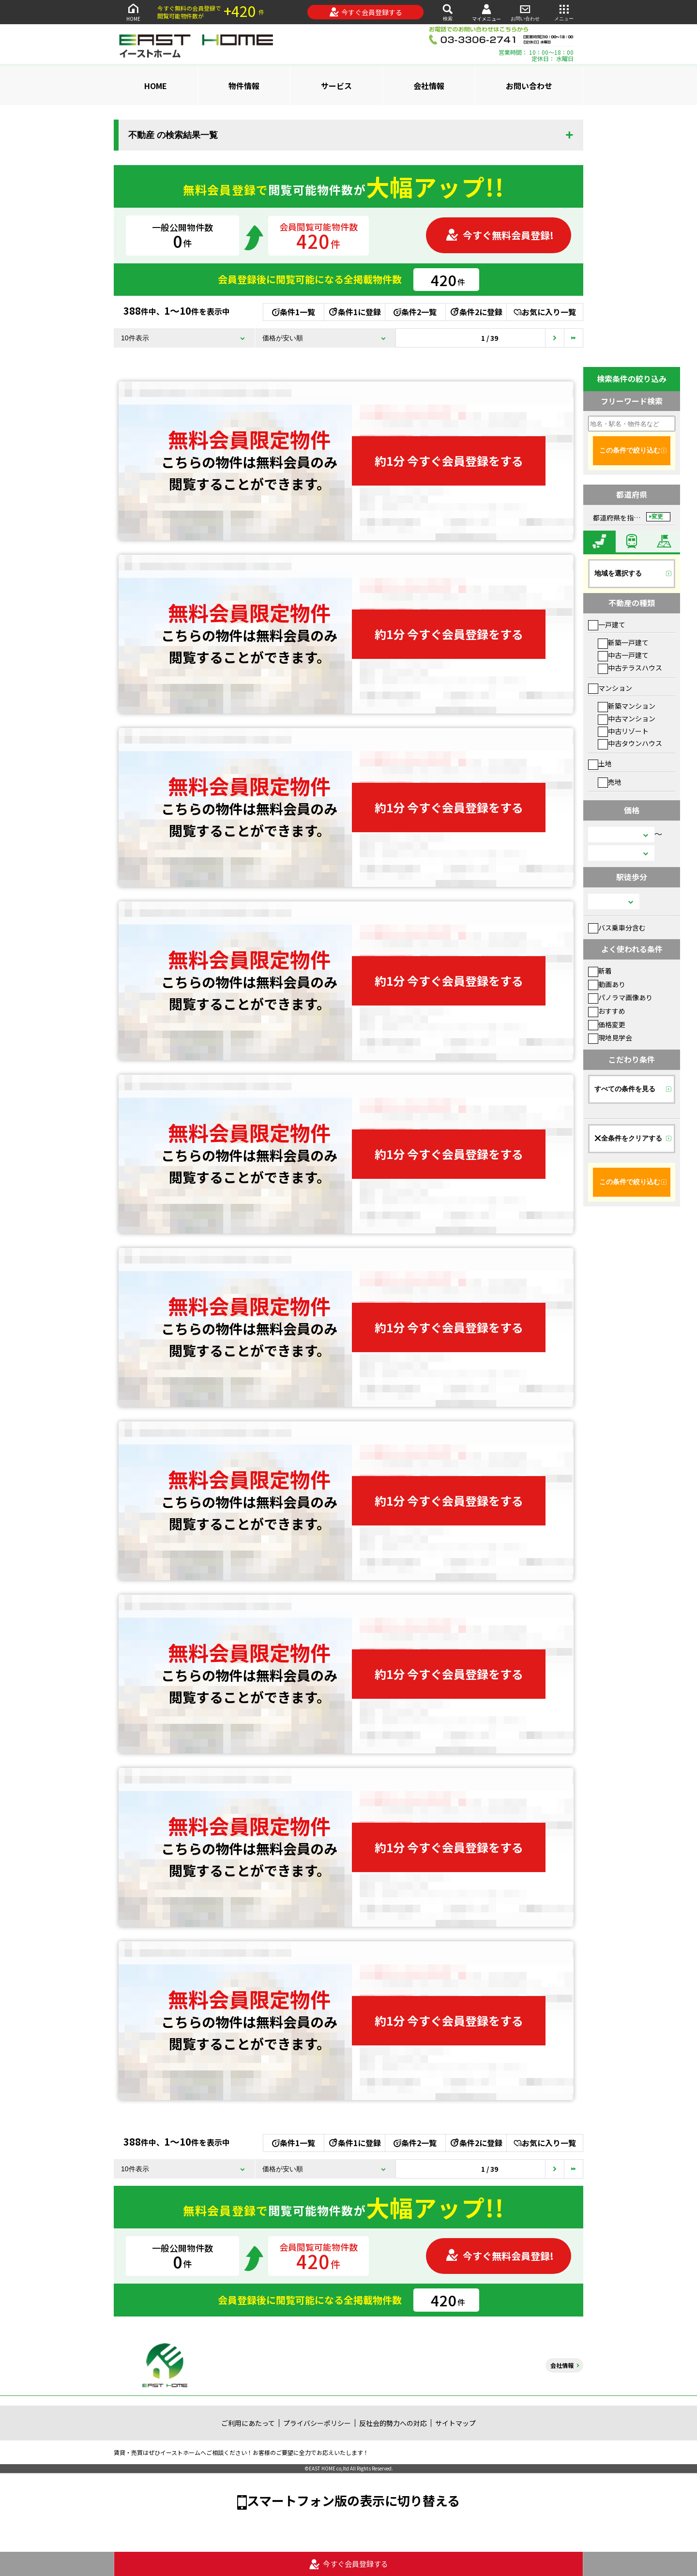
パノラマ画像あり (620, 997)
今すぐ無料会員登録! (499, 235)
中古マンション (626, 718)
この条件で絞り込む (629, 450)
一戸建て (606, 624)
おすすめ (606, 1011)
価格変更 (606, 1024)
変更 (657, 516)
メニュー (564, 11)
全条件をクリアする (628, 1138)
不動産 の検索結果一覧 (173, 135)
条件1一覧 (293, 312)
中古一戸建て (623, 655)
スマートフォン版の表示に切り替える (353, 2500)
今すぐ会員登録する (365, 12)
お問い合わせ (525, 11)
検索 (447, 11)
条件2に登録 (475, 312)
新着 (600, 971)
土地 (600, 763)
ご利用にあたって (248, 2423)
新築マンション (626, 706)
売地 (609, 782)
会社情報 (428, 85)
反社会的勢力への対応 (393, 2423)
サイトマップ (455, 2423)
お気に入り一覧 (545, 312)
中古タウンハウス (630, 743)
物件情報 (243, 85)
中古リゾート (623, 731)
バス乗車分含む (617, 927)
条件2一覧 (415, 312)
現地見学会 (610, 1037)
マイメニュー (486, 12)
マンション (610, 688)
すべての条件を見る (624, 1089)
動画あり (606, 984)
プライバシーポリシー (317, 2423)
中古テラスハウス (630, 667)
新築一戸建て (623, 642)
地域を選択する (618, 573)
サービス (336, 85)
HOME (133, 11)
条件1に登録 (354, 312)
